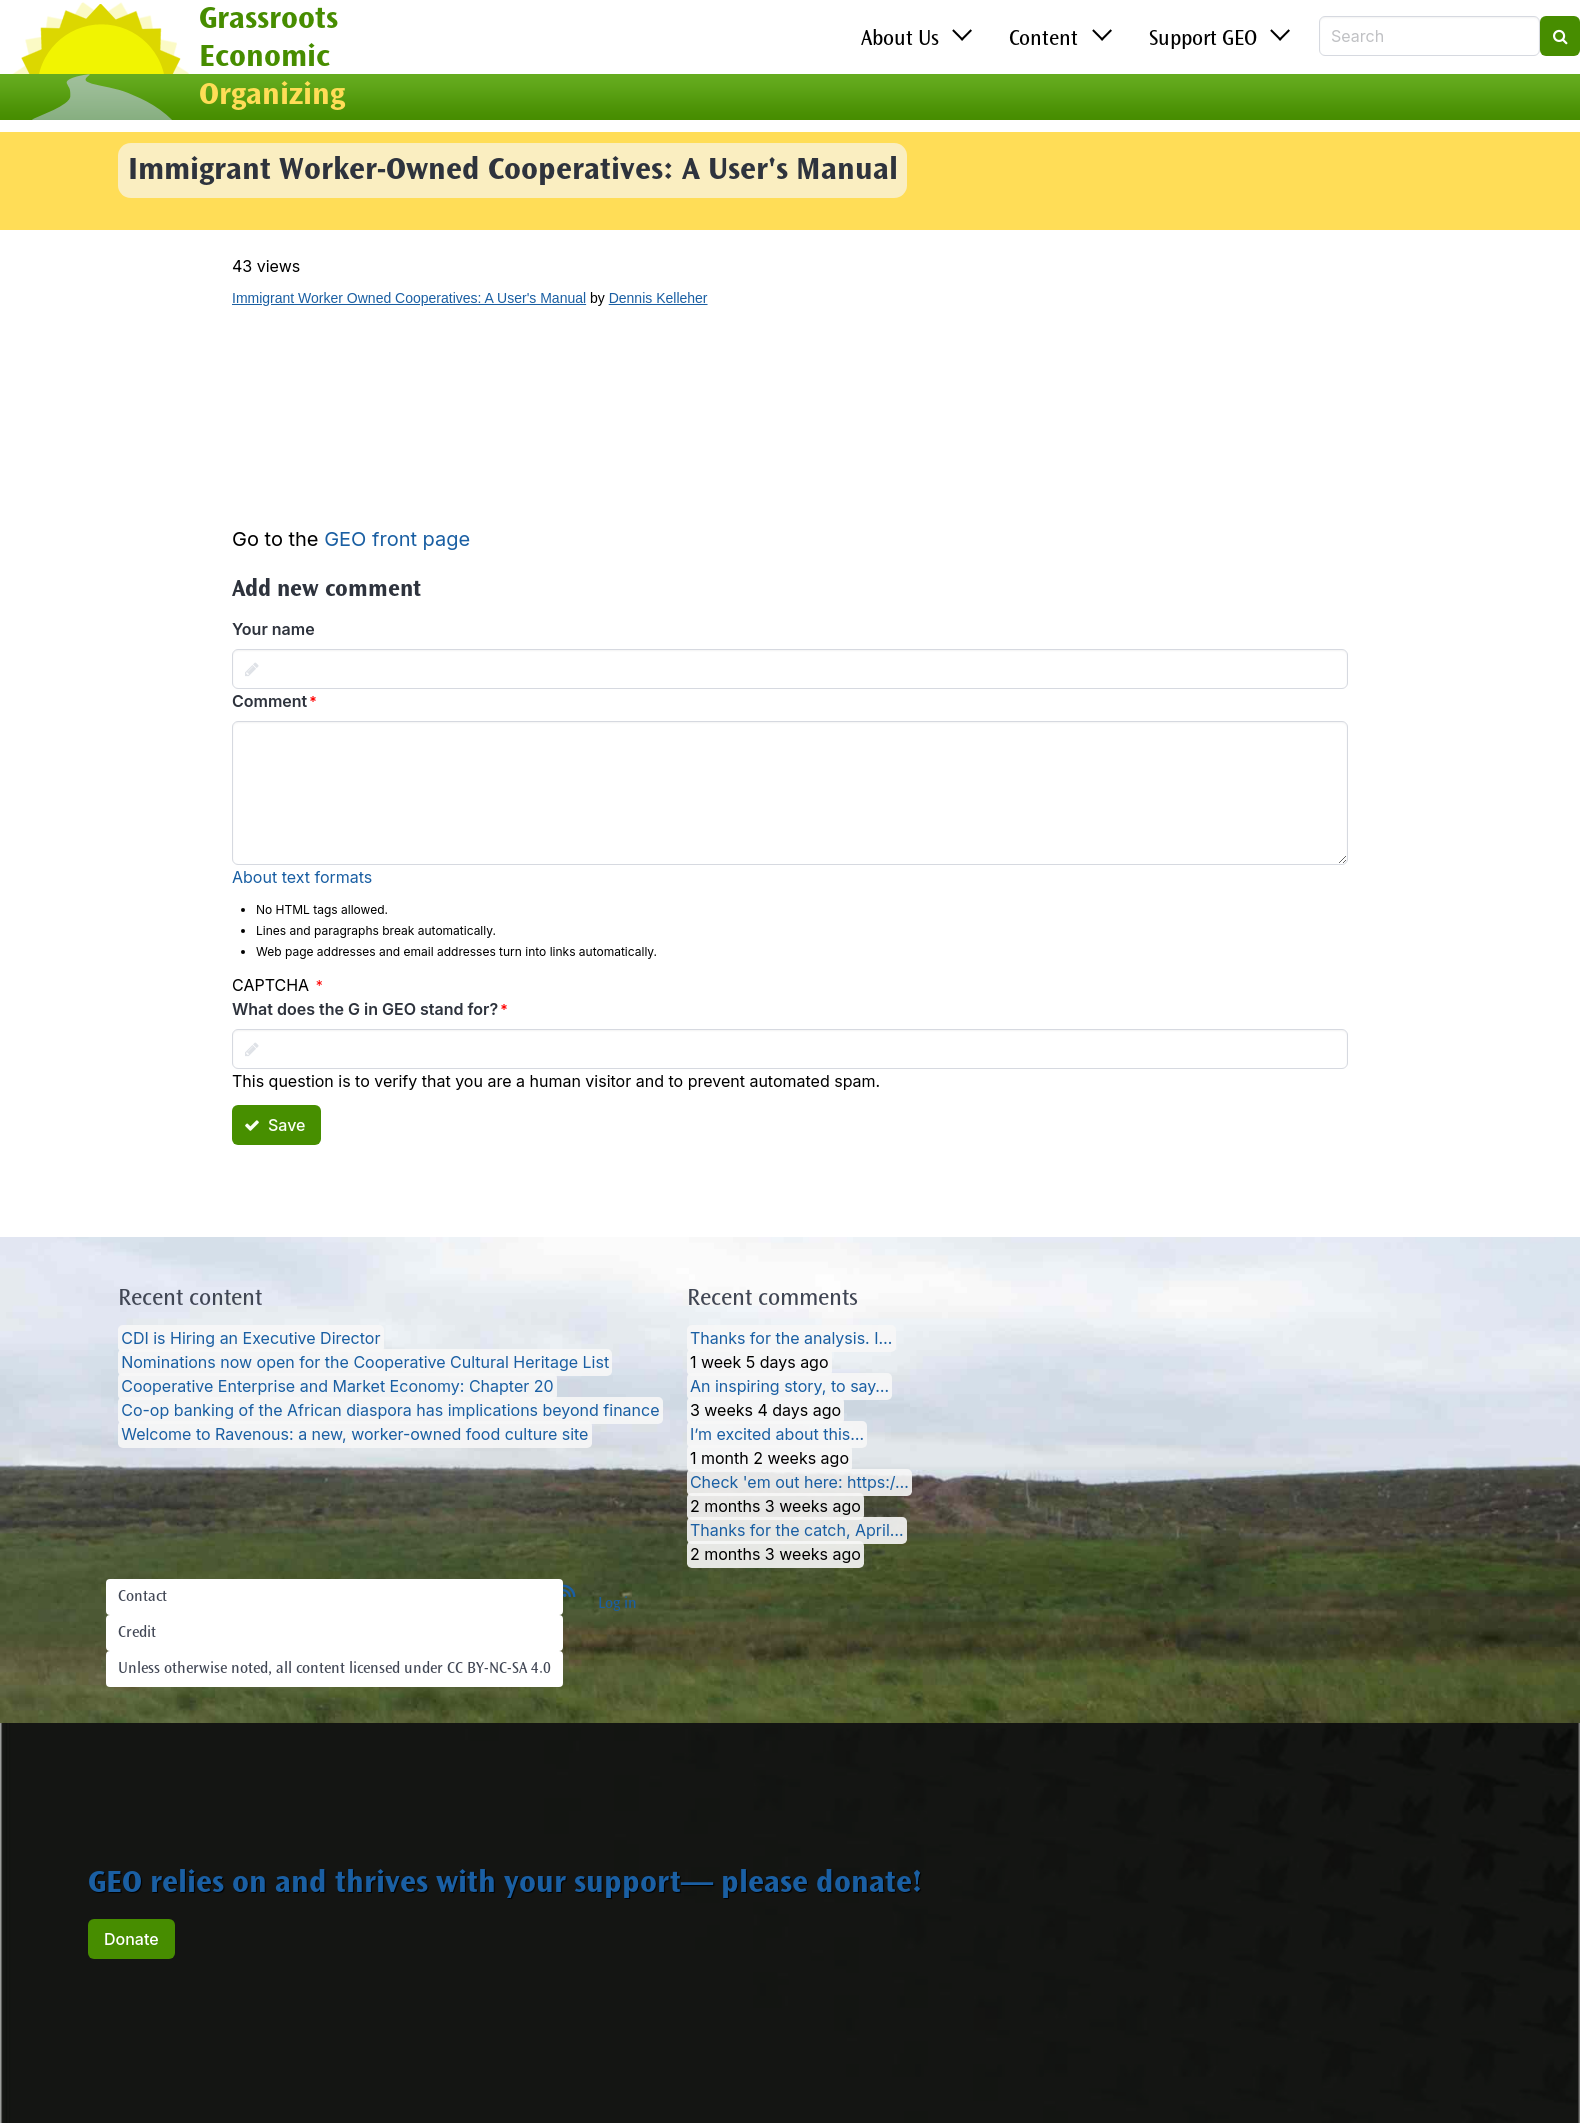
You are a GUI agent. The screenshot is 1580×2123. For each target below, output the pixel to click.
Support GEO (1203, 40)
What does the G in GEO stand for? (365, 1009)
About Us (900, 40)
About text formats (302, 877)
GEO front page (397, 539)
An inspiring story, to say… (789, 1387)
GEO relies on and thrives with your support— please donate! (505, 1885)
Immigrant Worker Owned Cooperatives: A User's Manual (409, 298)
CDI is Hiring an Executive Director (250, 1339)
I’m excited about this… (777, 1435)
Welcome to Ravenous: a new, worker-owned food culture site (354, 1435)
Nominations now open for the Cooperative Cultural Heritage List (365, 1363)
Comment (269, 701)
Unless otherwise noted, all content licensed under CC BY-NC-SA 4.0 (334, 1669)
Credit (137, 1633)
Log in (617, 1604)
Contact (142, 1597)
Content (1043, 40)
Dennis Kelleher (658, 298)
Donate (131, 1939)
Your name (273, 629)
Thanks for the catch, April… (797, 1531)
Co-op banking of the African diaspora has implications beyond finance (390, 1411)
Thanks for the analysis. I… (791, 1339)
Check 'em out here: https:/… (799, 1483)
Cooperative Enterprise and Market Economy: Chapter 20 (337, 1387)
